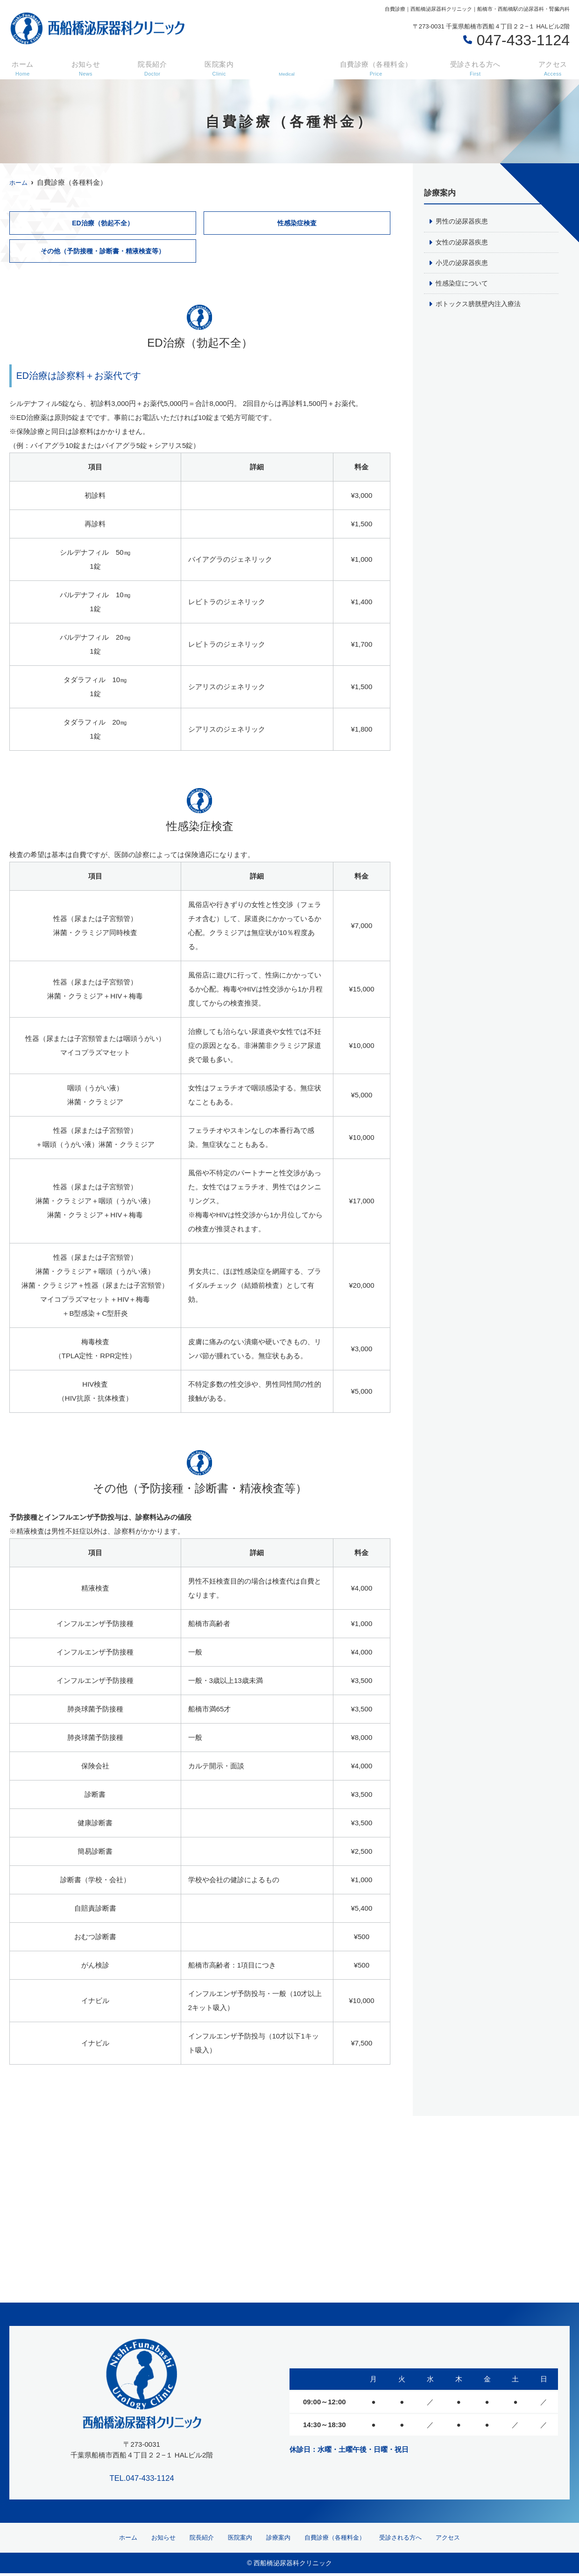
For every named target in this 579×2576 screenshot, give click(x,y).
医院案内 (215, 66)
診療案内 (274, 2539)
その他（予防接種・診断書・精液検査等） (102, 252)
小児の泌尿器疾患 (464, 263)
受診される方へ (474, 66)
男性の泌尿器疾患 (464, 221)
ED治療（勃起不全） (102, 223)
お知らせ (83, 66)
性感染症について (464, 284)
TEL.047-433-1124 (142, 2477)
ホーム (22, 66)
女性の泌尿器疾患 (464, 242)
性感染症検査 (297, 223)
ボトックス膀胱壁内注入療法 (481, 305)
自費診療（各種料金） (371, 66)
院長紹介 (149, 66)
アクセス (553, 66)
